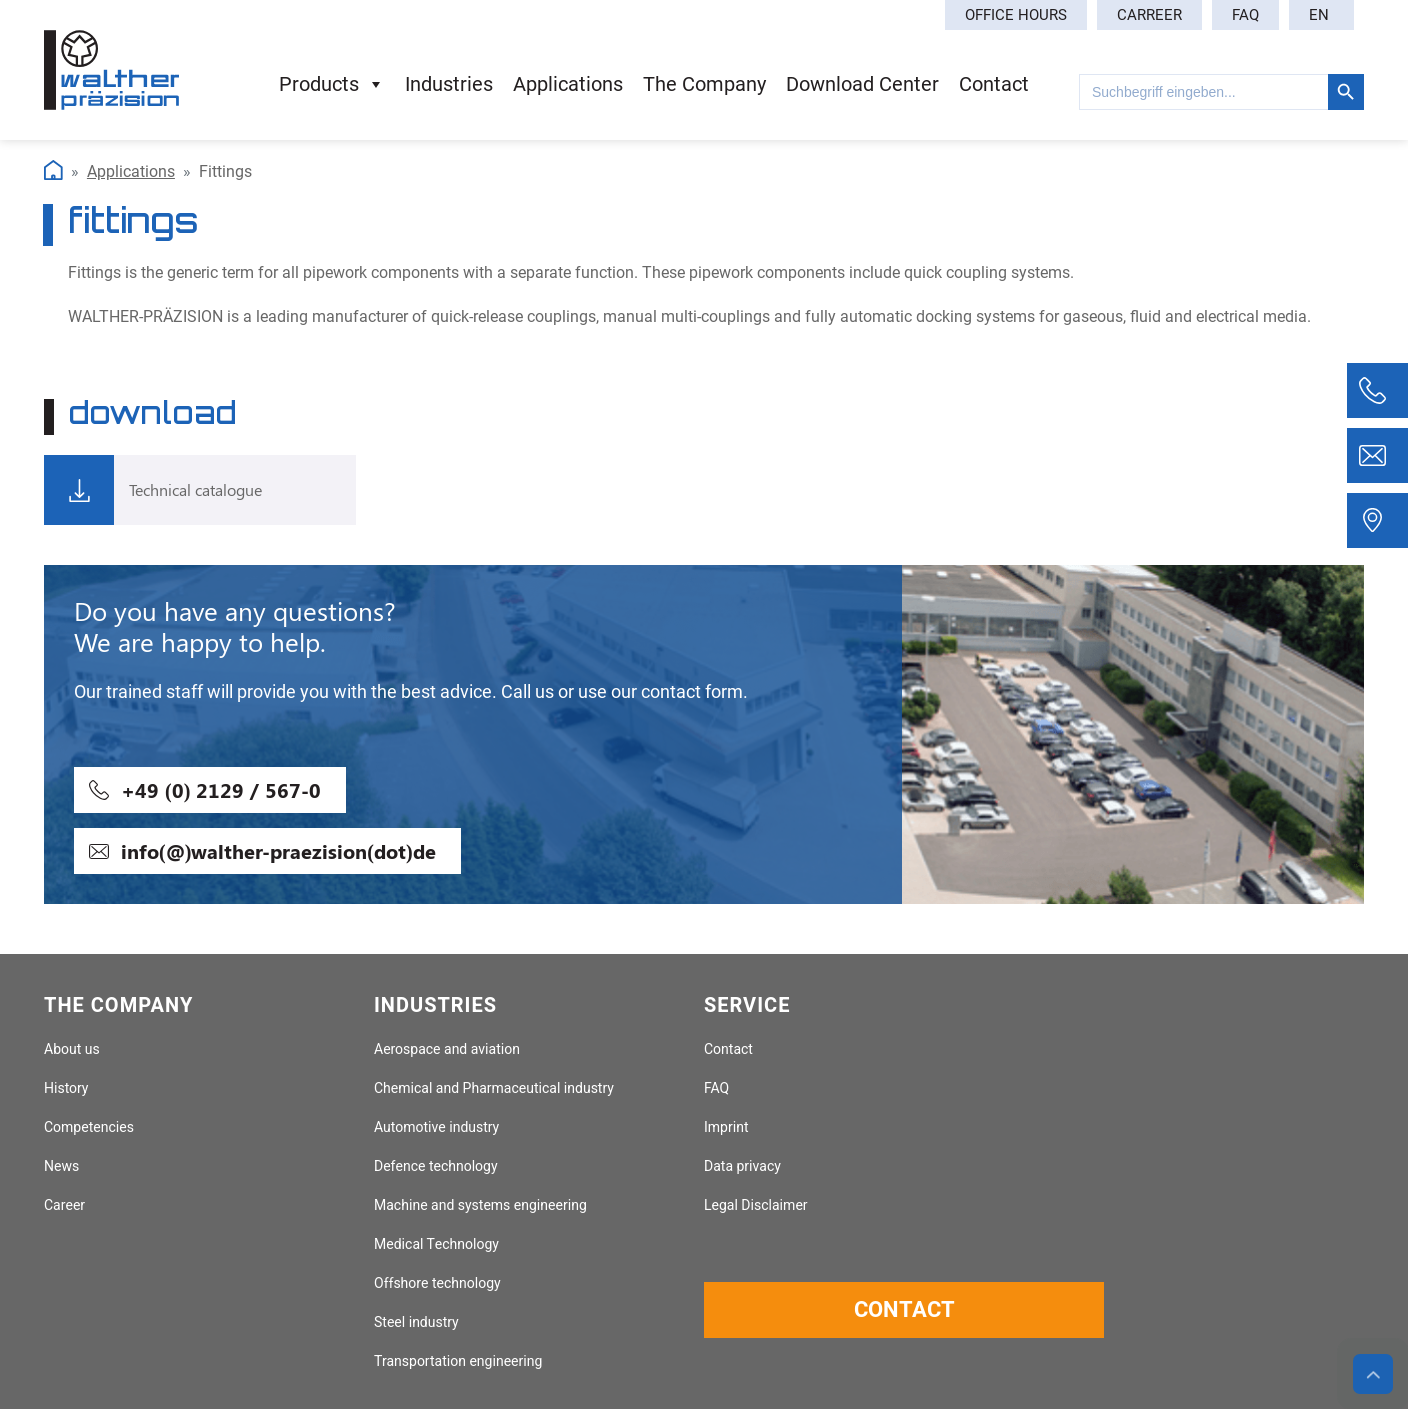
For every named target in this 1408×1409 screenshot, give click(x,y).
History (66, 1088)
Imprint (726, 1127)
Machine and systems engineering (480, 1205)
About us (72, 1049)
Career (64, 1205)
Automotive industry (436, 1127)
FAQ (1245, 15)
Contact (728, 1049)
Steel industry (416, 1322)
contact (994, 84)
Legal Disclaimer (756, 1205)
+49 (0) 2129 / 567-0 (221, 789)
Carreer (1149, 15)
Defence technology (436, 1166)
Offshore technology (437, 1283)
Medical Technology (436, 1244)
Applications (131, 171)
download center (862, 84)
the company (704, 84)
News (61, 1166)
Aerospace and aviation (447, 1049)
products (332, 84)
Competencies (89, 1127)
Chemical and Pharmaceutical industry (494, 1088)
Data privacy (742, 1166)
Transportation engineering (458, 1361)
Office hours (1016, 15)
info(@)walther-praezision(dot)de (278, 850)
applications (568, 84)
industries (449, 84)
